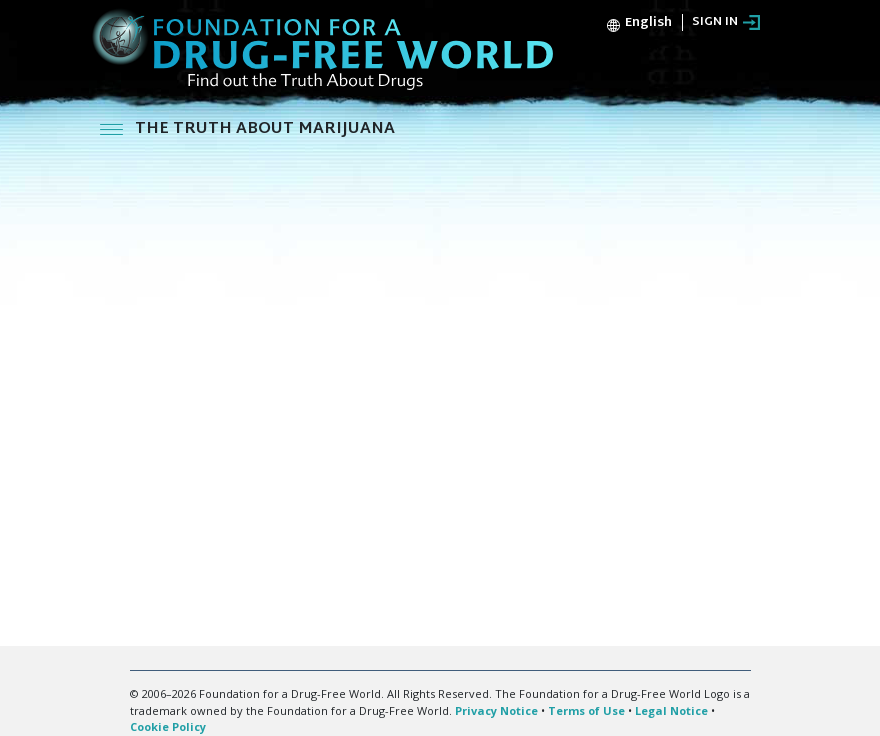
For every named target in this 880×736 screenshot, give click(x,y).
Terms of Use (586, 710)
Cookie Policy (168, 726)
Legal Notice (671, 710)
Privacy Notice (496, 710)
